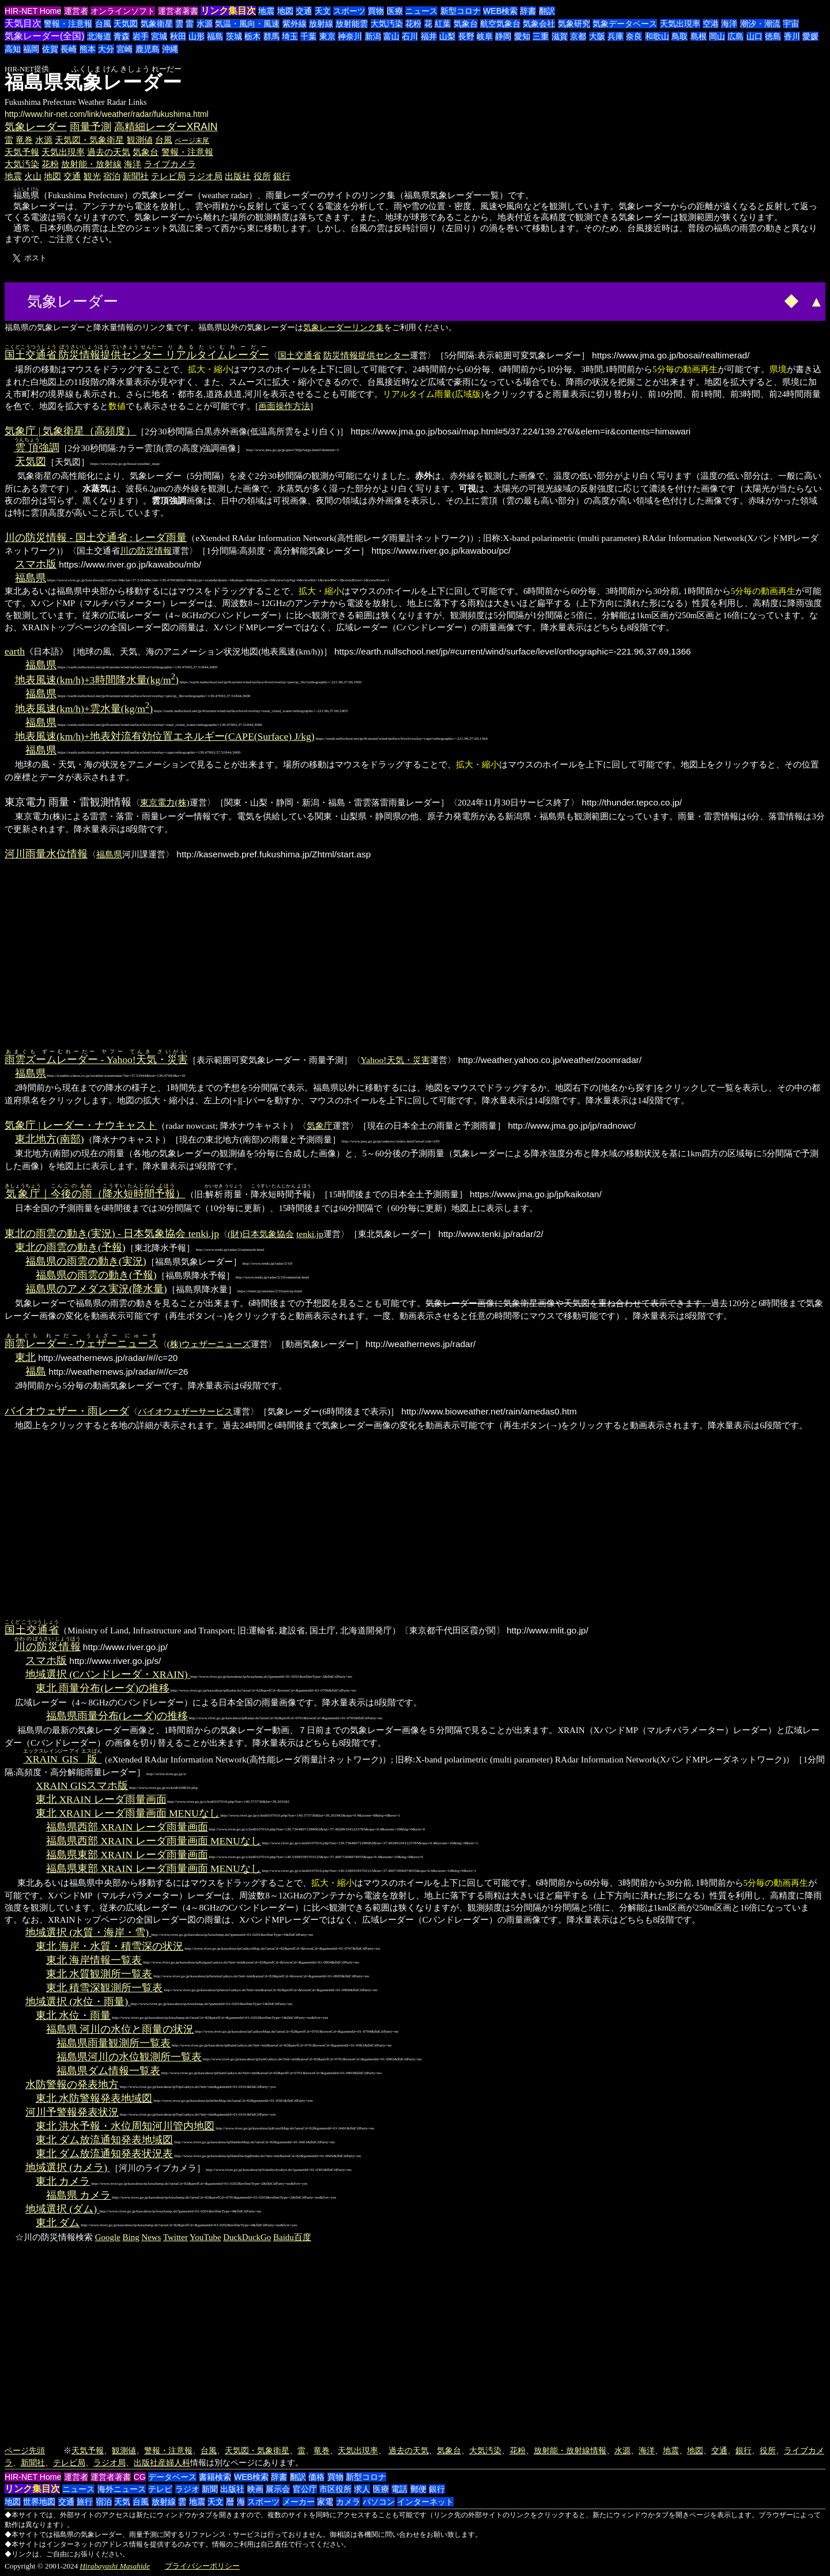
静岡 (503, 36)
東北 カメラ (63, 2181)
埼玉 (290, 36)
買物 (376, 11)
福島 (215, 36)
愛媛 (810, 36)
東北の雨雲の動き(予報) (70, 1247)
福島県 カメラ (78, 2195)
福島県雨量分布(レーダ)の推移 (117, 1716)
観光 (92, 176)
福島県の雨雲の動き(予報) (96, 1275)
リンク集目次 (228, 11)
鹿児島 (147, 49)
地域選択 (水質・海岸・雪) (88, 1932)
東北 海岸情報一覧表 (94, 1960)
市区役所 (335, 2489)
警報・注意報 (68, 23)
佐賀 (50, 49)
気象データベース (625, 23)
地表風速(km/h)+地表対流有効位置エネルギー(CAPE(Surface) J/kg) (165, 736)
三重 (541, 36)
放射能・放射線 (91, 164)
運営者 (76, 11)
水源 (205, 23)
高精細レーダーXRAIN (166, 127)
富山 (391, 36)
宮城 (159, 36)
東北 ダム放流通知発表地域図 (104, 2140)
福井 (429, 36)
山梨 (447, 36)
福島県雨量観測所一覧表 (113, 2043)
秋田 (178, 36)
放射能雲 (351, 23)
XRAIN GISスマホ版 (82, 1785)
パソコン (379, 2501)
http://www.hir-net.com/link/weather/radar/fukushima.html (107, 114)
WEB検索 (500, 11)
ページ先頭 (25, 2450)
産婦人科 (174, 2462)
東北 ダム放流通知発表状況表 (104, 2153)
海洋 (729, 23)
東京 (327, 36)
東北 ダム (58, 2223)
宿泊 (111, 176)
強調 (37, 447)
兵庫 (616, 36)
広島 (735, 36)
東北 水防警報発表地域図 (94, 2098)
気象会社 (539, 23)
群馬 (271, 36)
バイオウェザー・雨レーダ (67, 1411)
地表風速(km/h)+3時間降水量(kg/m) (97, 680)
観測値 (140, 140)
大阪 (597, 36)
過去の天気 (108, 152)
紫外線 (294, 23)
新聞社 (136, 176)
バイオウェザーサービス (185, 1411)
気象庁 (320, 1125)
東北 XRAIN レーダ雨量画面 (101, 1799)
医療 (395, 11)
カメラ (348, 2501)
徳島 (773, 36)
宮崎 (124, 49)
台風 (103, 23)
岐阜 (485, 36)
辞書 (528, 11)
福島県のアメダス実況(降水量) (96, 1289)
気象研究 (574, 23)
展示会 (278, 2489)
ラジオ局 (205, 176)
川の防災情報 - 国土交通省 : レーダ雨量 (96, 537)
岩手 (141, 36)
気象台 (466, 23)
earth (15, 651)
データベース (172, 2477)
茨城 (234, 36)
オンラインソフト (122, 11)
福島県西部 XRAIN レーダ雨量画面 (127, 1827)
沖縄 (170, 49)
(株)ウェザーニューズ (209, 1344)
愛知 (522, 36)
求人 (362, 2489)
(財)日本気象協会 (261, 1234)
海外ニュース (121, 2489)
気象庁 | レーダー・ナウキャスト (81, 1125)
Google (107, 2237)
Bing (131, 2237)
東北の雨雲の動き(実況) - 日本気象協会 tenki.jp (112, 1233)
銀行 (281, 176)
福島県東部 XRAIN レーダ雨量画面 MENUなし (153, 1868)
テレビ (160, 2489)
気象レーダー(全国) (45, 36)
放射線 (321, 23)
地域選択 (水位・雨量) (78, 2001)
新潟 (373, 36)
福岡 (31, 49)
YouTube (205, 2237)
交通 (304, 11)
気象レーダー (36, 127)
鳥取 (679, 36)
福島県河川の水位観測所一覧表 (129, 2057)
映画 (255, 2489)
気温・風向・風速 (247, 23)
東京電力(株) (164, 802)
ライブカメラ (170, 164)
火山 (33, 176)
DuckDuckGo (247, 2237)
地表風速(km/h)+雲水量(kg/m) (84, 708)
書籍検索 (215, 2477)
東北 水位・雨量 (73, 2015)
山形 (196, 36)
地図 (285, 11)
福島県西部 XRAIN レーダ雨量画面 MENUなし (153, 1841)
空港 (711, 23)
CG (140, 2477)
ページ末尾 (192, 141)
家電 (325, 2501)
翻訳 (547, 11)
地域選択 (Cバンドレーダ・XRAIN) (107, 1674)
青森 (122, 36)
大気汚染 (387, 23)
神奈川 (350, 36)
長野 (466, 36)
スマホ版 (35, 564)
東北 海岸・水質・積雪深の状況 (109, 1946)
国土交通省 (299, 355)
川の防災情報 (146, 550)
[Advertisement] (164, 300)
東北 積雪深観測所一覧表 (104, 1988)
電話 (399, 2489)
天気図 (126, 23)
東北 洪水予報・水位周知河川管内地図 (125, 2126)
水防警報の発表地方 (72, 2084)
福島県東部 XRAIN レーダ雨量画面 (127, 1854)
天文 (323, 11)
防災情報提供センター (366, 355)
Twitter (175, 2237)
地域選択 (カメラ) (67, 2167)
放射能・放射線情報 (570, 2450)
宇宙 (791, 23)
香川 (792, 36)
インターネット (425, 2501)
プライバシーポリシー (202, 2566)
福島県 (30, 578)
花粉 (413, 23)
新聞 (210, 2489)
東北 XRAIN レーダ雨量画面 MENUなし (128, 1813)
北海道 (99, 36)
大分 (106, 49)
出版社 (238, 176)
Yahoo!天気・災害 (395, 1060)
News (151, 2237)
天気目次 (23, 23)
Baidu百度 (292, 2237)
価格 (316, 2477)
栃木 (252, 36)
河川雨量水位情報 (46, 854)
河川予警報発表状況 (72, 2112)
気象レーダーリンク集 (343, 327)
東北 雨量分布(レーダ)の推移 (102, 1688)
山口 (754, 36)
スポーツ (349, 11)
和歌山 (657, 36)
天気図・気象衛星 (89, 140)
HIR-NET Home (33, 11)
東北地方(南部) (49, 1139)
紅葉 (443, 23)
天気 (122, 2501)
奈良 (634, 36)
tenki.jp (309, 1234)
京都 (578, 36)
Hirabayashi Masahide (115, 2566)
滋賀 (560, 36)
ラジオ (187, 2489)
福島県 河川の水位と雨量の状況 (120, 2029)
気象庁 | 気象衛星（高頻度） (70, 431)
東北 (25, 1357)
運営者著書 (178, 11)
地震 (266, 11)
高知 (13, 49)
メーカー (298, 2501)
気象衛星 (157, 23)
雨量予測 (90, 127)
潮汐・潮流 (760, 23)
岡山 (717, 36)
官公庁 (305, 2489)
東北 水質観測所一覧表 (99, 1974)
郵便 (418, 2489)
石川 (410, 36)
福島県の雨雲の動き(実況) (85, 1261)
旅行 (85, 2501)
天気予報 (22, 152)
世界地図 (39, 2501)
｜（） (95, 1194)
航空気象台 (500, 23)
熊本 (88, 49)
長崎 (69, 49)
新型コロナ (460, 11)
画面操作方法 (284, 406)
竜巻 (24, 140)
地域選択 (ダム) (62, 2209)
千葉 (308, 36)
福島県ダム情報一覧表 (108, 2070)
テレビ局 (168, 176)
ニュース (421, 11)
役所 (262, 176)
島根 (699, 36)
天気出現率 (680, 23)
